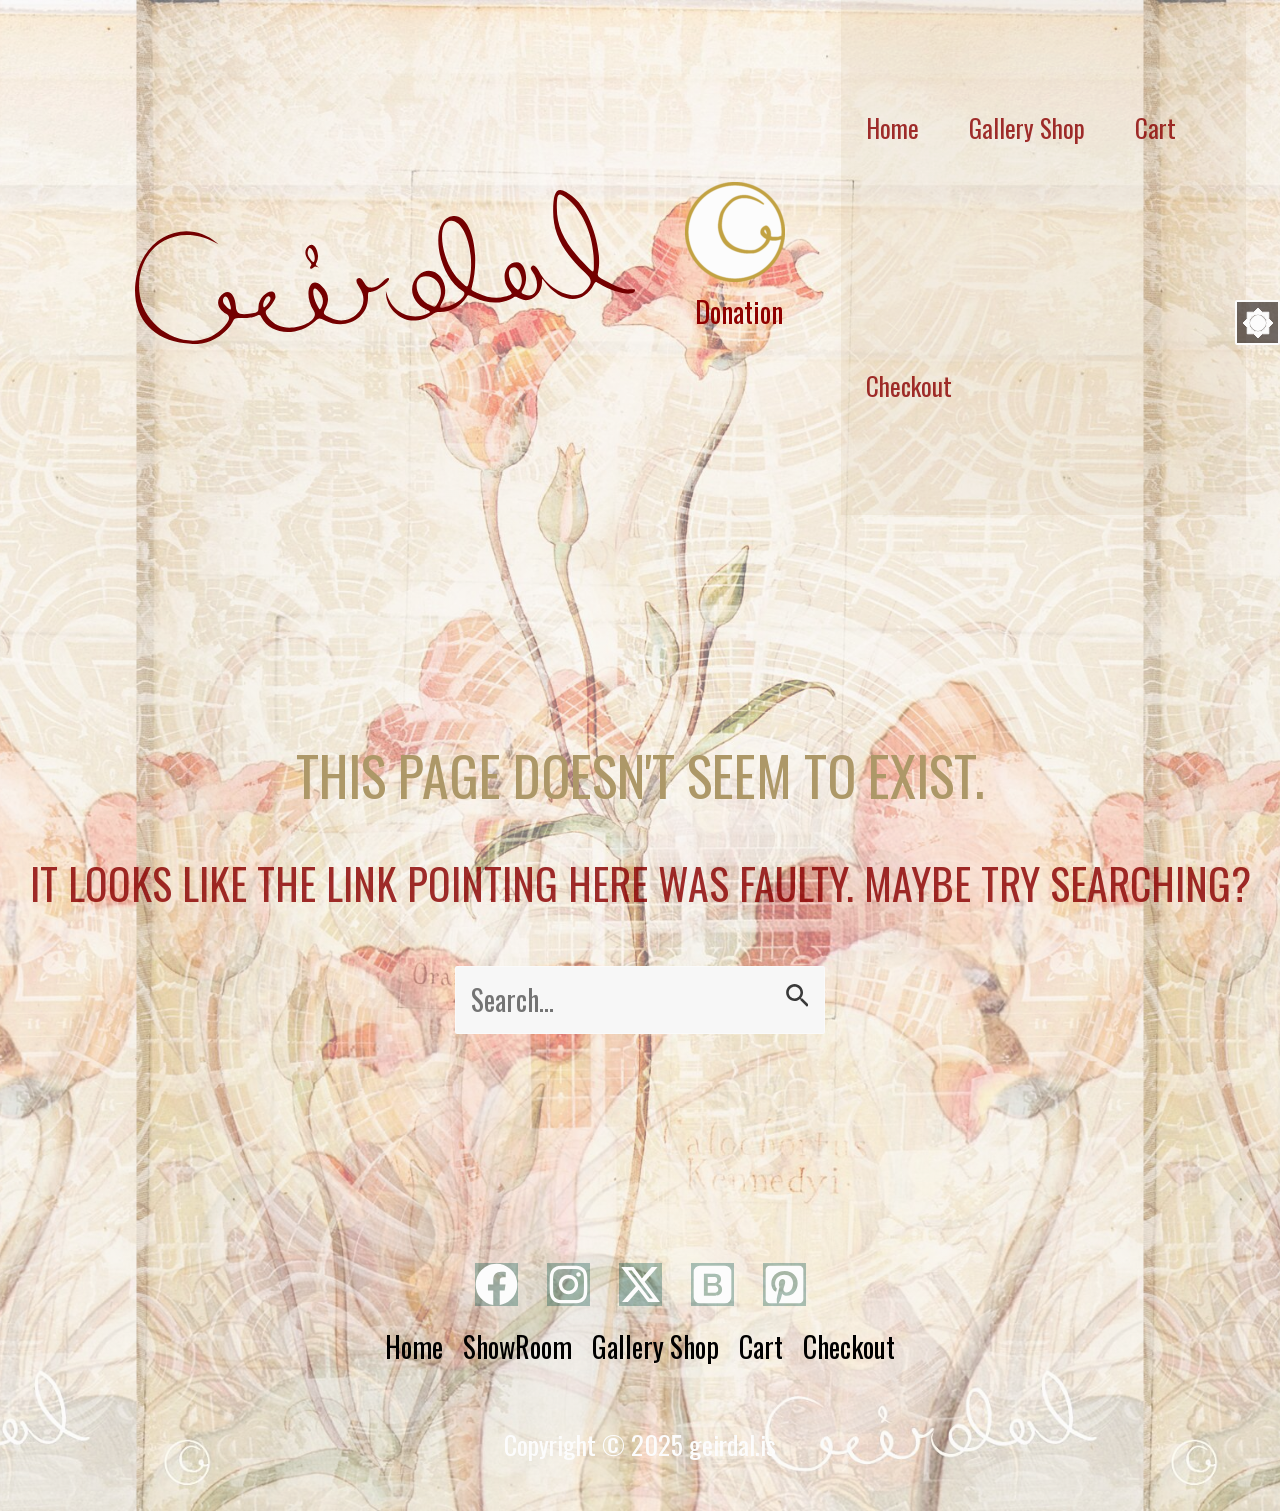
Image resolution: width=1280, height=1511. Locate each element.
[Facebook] (496, 1284)
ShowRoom (517, 1346)
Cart (761, 1346)
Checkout (909, 385)
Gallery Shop (655, 1346)
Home (414, 1346)
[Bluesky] (712, 1284)
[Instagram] (568, 1284)
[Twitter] (640, 1284)
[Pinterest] (784, 1284)
